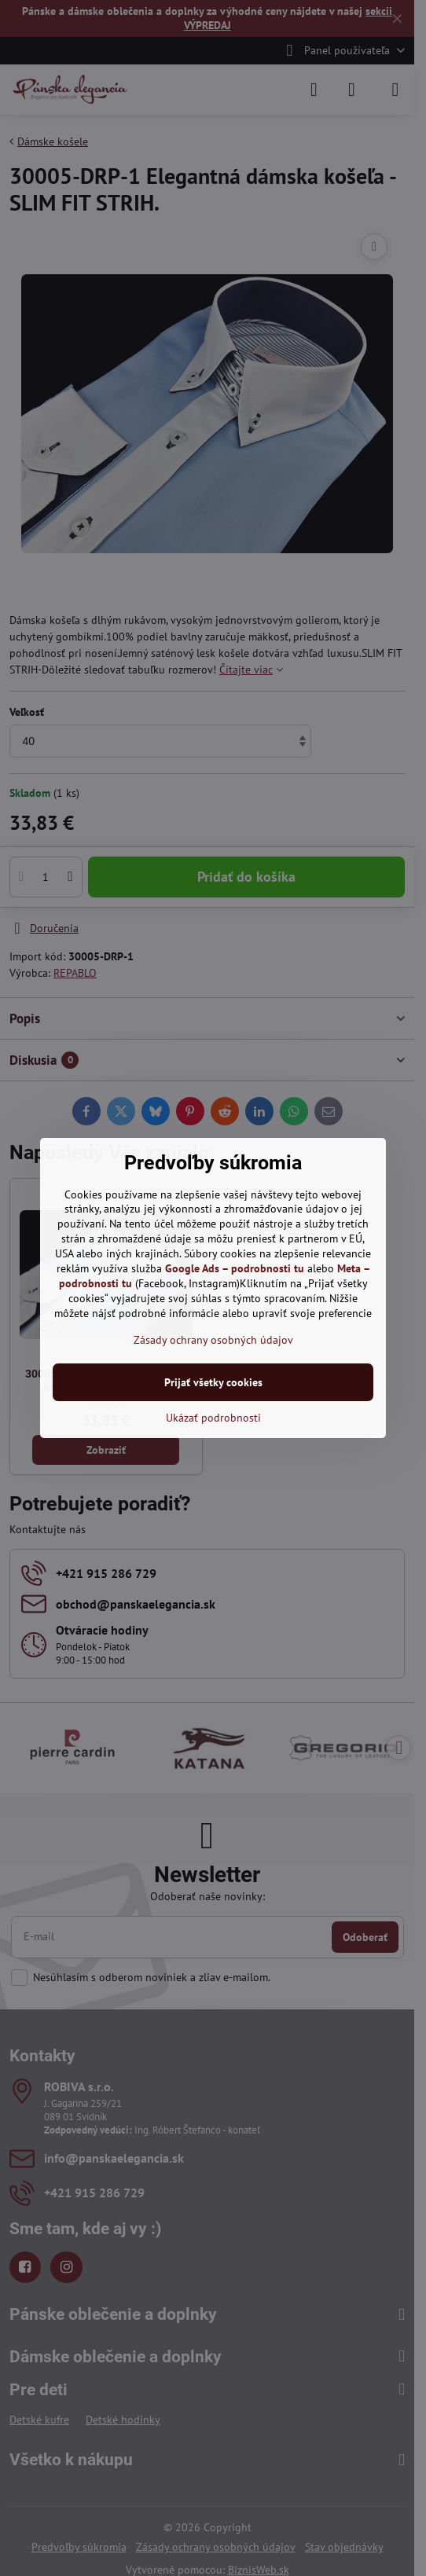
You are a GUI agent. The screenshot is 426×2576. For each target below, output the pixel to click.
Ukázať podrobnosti (213, 1418)
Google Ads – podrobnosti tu (234, 1268)
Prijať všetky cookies (213, 1382)
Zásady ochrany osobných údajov (213, 1340)
